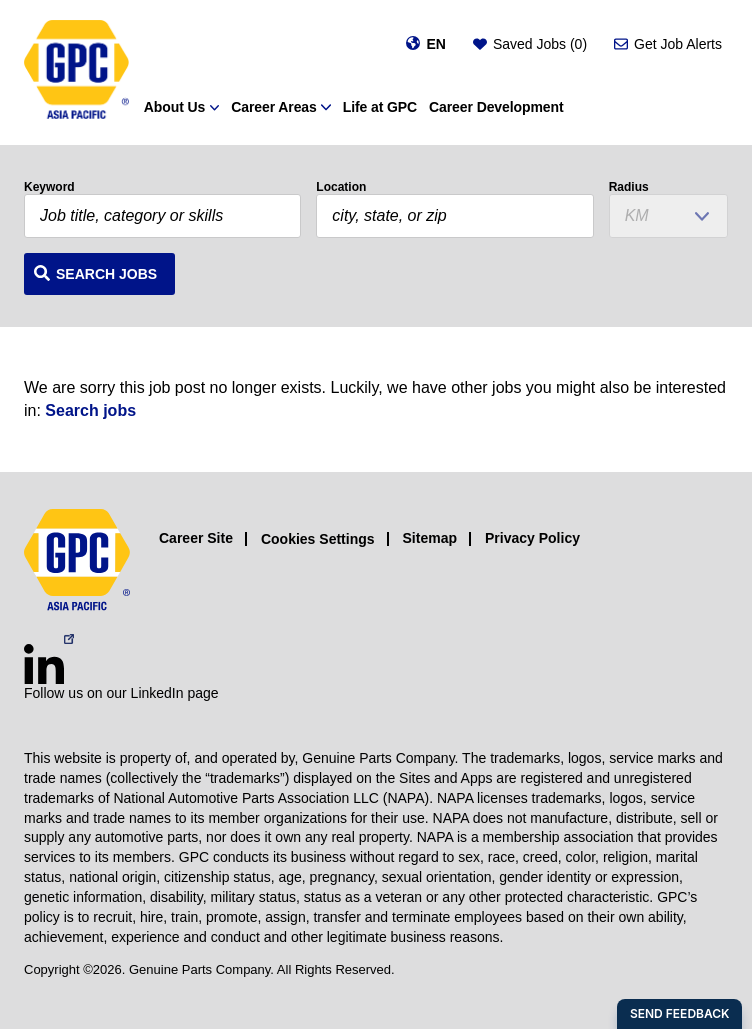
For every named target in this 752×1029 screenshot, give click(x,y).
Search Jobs (106, 274)
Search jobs (90, 410)
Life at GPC (380, 107)
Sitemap (430, 538)
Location (341, 187)
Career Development (496, 107)
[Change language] (425, 44)
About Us (174, 107)
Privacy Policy (532, 538)
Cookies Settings (318, 539)
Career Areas (273, 107)
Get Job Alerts (678, 44)
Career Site (196, 538)
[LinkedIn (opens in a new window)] (44, 664)
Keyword (49, 187)
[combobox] (454, 215)
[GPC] (76, 72)
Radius (629, 187)
